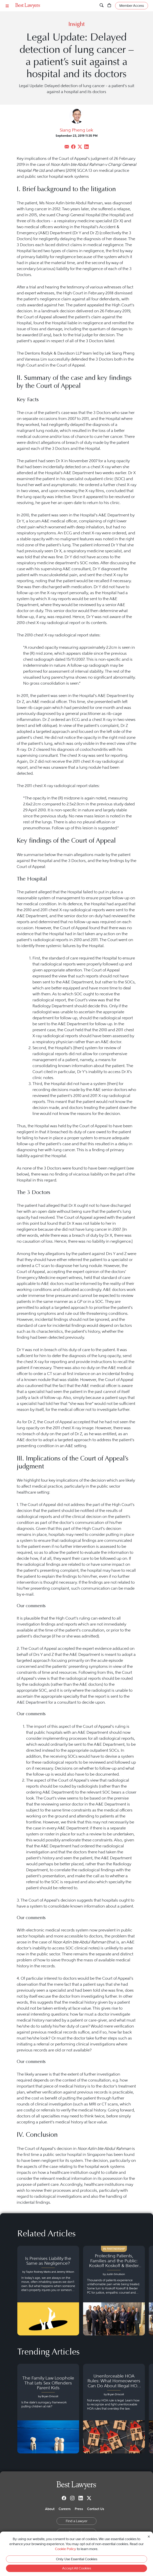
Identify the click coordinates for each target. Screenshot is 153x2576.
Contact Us (95, 2509)
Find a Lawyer (76, 2521)
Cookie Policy (65, 2549)
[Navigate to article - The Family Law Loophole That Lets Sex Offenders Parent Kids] (48, 2408)
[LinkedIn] (80, 2497)
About (50, 2509)
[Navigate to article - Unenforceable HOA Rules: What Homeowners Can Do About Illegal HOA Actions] (114, 2408)
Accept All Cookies (76, 2568)
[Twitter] (89, 2497)
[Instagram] (72, 2497)
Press (79, 2509)
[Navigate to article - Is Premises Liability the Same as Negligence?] (48, 2290)
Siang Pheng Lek (76, 130)
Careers (65, 2509)
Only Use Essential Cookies (76, 2559)
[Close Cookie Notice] (148, 2536)
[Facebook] (64, 2497)
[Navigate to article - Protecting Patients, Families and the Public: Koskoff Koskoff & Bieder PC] (114, 2290)
